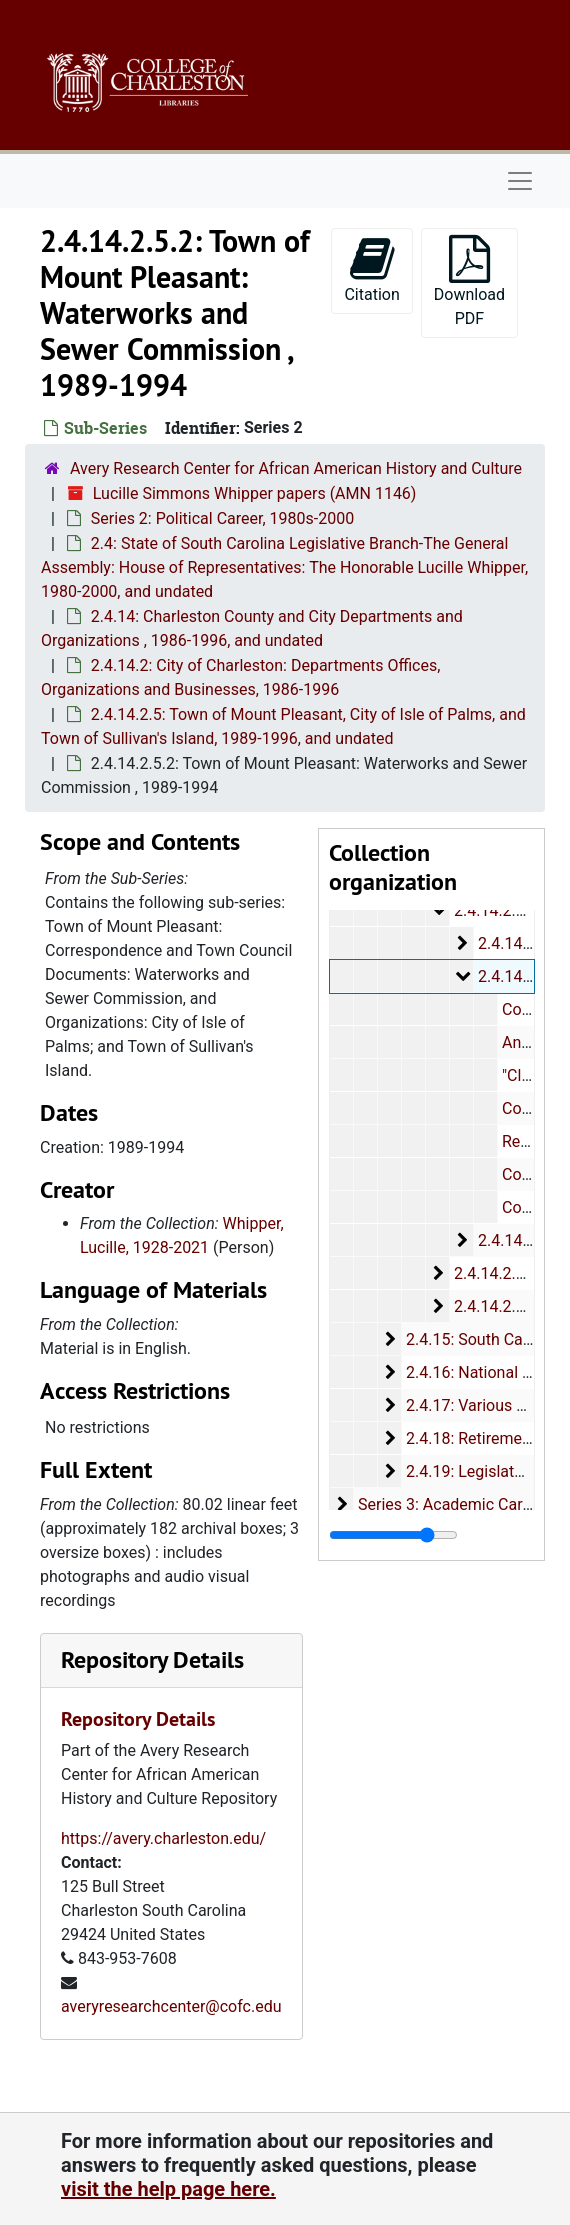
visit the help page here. (168, 2189)
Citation (371, 269)
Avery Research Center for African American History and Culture (296, 468)
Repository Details (152, 1659)
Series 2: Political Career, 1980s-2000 (222, 518)
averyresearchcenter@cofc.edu (171, 2006)
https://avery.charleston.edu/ (163, 1838)
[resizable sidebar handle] (393, 1535)
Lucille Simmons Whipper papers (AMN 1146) (255, 493)
